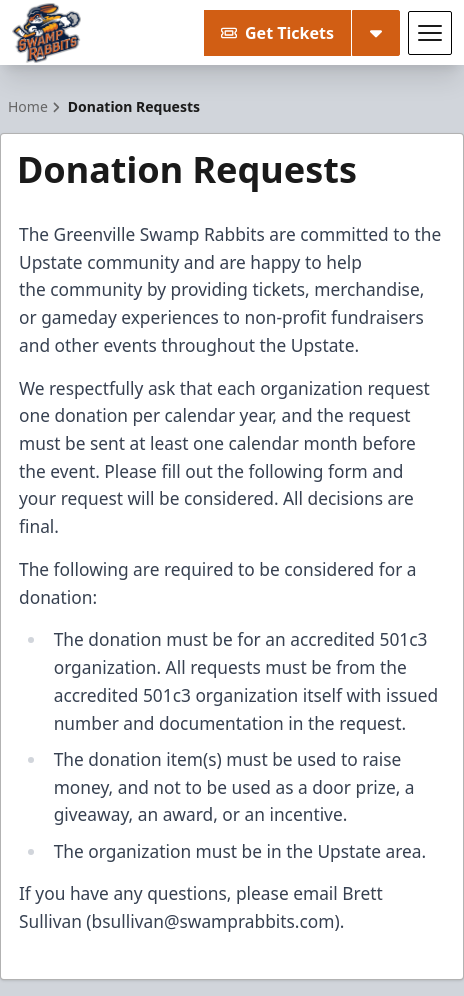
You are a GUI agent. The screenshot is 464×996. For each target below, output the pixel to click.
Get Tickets (277, 33)
